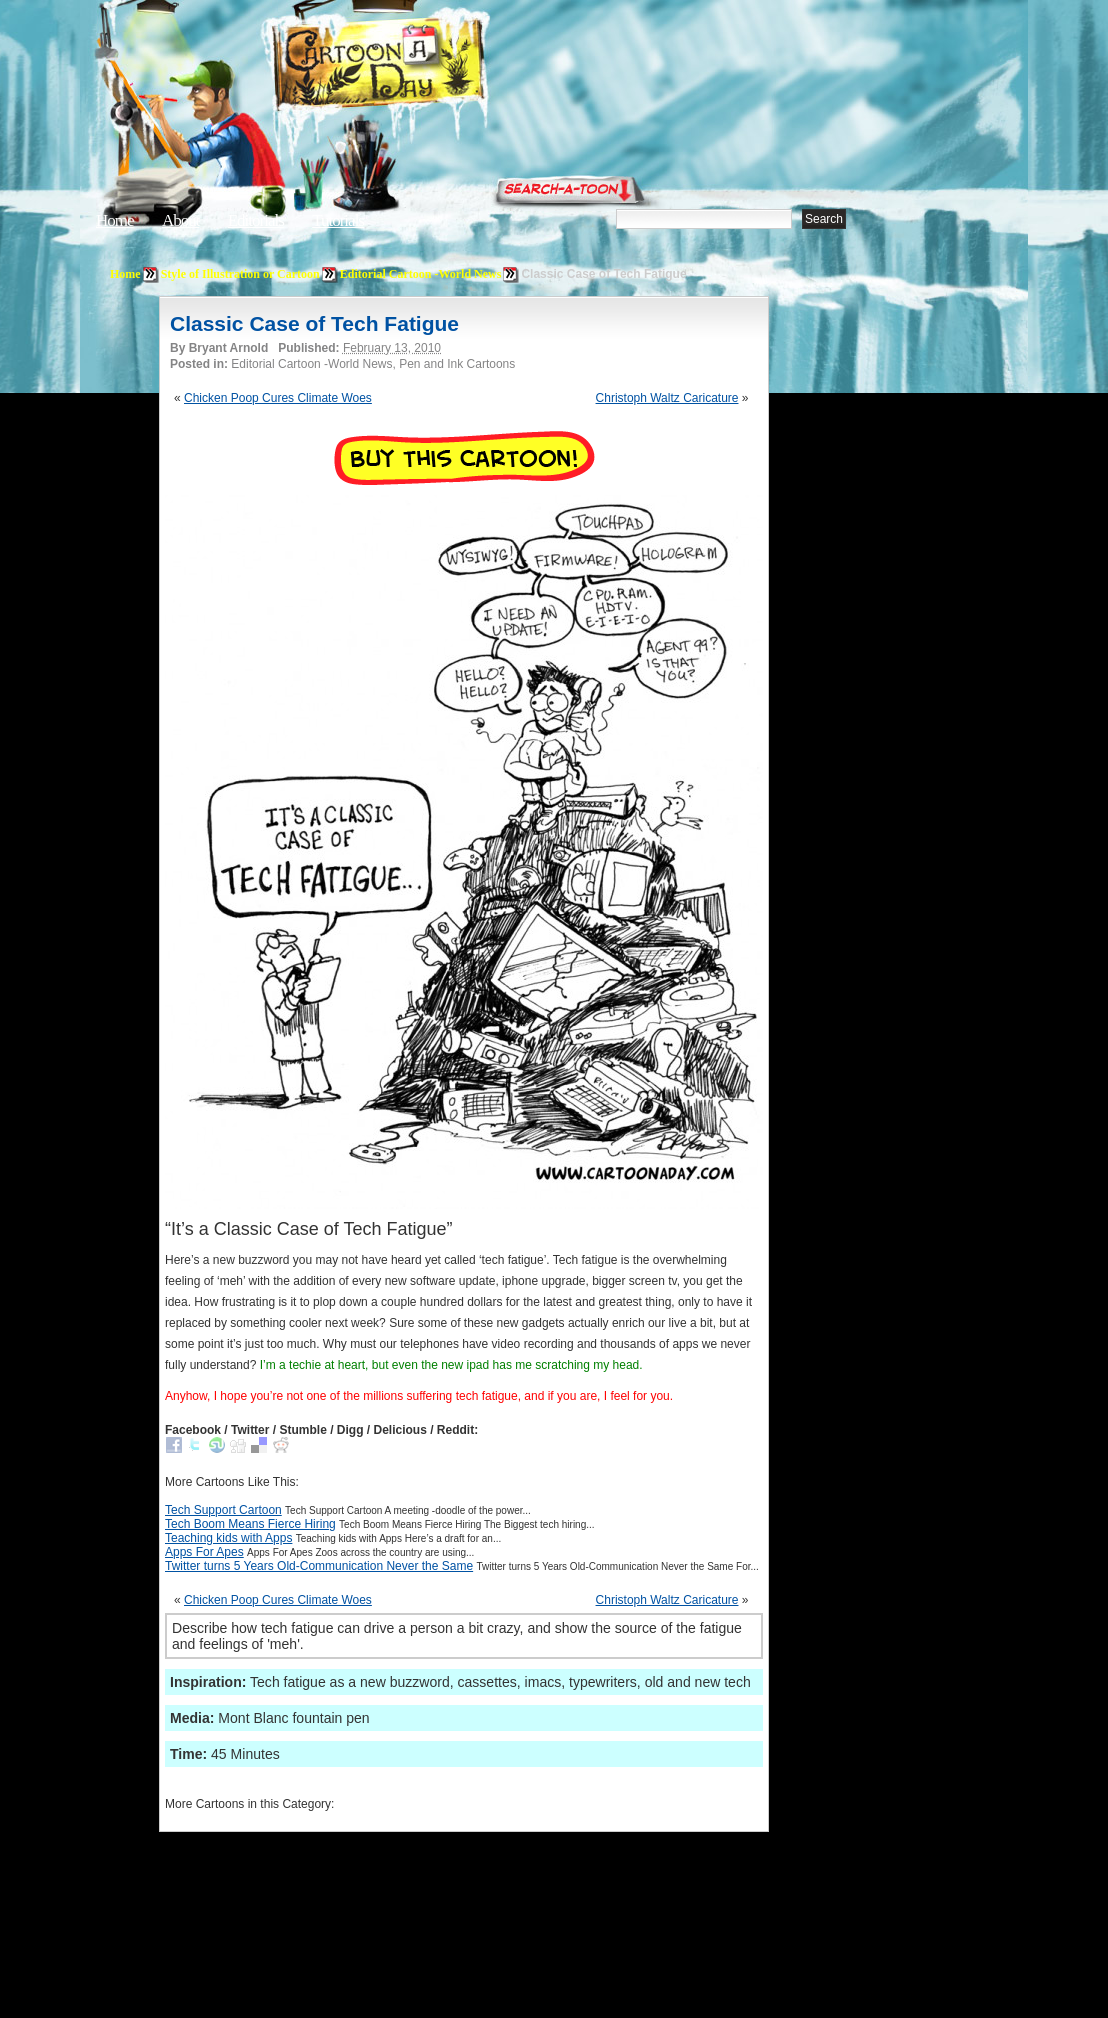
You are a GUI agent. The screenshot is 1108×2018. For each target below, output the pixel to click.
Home (115, 220)
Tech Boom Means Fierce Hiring (250, 1524)
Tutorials (338, 220)
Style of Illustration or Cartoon (240, 274)
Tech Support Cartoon (223, 1510)
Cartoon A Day (428, 66)
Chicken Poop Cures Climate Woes (278, 398)
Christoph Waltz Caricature (667, 398)
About (181, 220)
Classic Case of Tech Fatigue (314, 323)
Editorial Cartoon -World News (421, 274)
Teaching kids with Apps (228, 1538)
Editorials (256, 220)
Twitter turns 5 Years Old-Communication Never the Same (319, 1566)
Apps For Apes (204, 1552)
